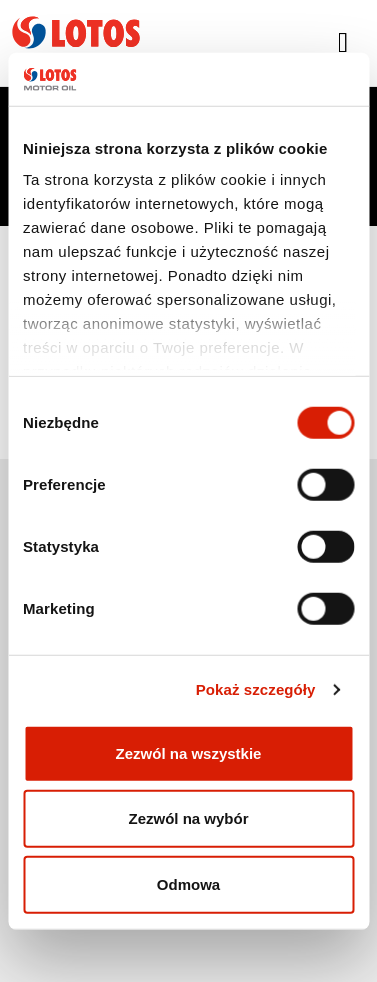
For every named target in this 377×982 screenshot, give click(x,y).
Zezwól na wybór (188, 818)
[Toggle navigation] (343, 43)
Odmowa (188, 883)
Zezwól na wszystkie (189, 752)
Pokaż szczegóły (256, 689)
